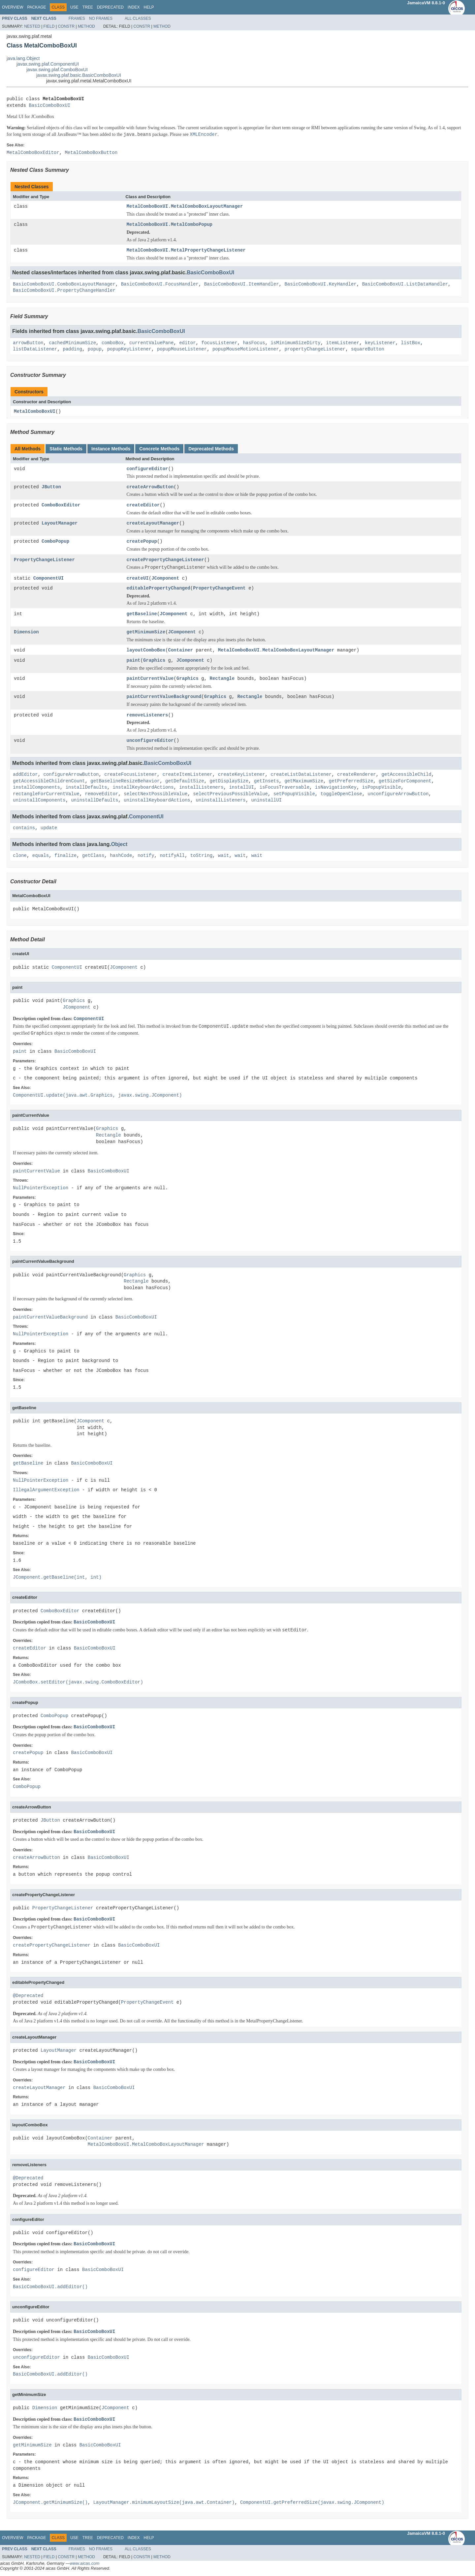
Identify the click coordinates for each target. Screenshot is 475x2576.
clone (20, 856)
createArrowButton (150, 487)
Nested (32, 26)
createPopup (142, 542)
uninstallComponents (39, 801)
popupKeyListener (129, 349)
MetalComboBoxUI (34, 412)
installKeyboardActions (143, 788)
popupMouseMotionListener (245, 349)
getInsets (266, 781)
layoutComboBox (146, 651)
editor (187, 343)
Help (148, 7)
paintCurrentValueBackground (164, 697)
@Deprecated (28, 1996)
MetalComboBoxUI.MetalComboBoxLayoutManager (185, 206)
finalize (65, 856)
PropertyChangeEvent (219, 589)
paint (134, 661)
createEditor (143, 505)
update (49, 829)
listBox (410, 343)
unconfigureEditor (150, 741)
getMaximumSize (303, 781)
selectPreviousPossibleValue (230, 795)
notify (146, 856)
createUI (138, 578)
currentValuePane (151, 343)
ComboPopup (55, 542)
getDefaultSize (184, 781)
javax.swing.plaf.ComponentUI (47, 64)
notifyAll (172, 856)
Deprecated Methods (211, 449)
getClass (93, 856)
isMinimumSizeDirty (295, 343)
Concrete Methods (159, 449)
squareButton (367, 349)
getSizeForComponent (405, 781)
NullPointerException (40, 1189)
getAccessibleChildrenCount (49, 781)
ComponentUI (48, 578)
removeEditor (101, 795)
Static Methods (65, 449)
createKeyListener (241, 775)
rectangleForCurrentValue (46, 795)
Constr (66, 26)
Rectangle (222, 679)
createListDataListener (301, 775)
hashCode (121, 856)
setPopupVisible (294, 795)
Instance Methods (110, 449)
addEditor (25, 775)
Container (180, 651)
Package (36, 7)
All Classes (138, 18)
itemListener (342, 343)
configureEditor (147, 469)
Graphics (154, 661)
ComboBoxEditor (61, 505)
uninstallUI (266, 801)
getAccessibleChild (406, 775)
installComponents (36, 788)
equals (40, 856)
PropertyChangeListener (44, 560)
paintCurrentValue (150, 679)
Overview (12, 7)
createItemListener (187, 775)
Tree (87, 7)
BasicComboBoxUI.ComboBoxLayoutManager (64, 284)
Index (134, 7)
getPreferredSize (351, 781)
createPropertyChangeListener (165, 560)
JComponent (165, 578)
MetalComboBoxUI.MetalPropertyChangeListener (186, 250)
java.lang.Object (23, 58)
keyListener (380, 343)
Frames (77, 18)
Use (74, 7)
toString (201, 856)
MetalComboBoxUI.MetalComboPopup (169, 225)
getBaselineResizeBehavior (125, 781)
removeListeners (147, 715)
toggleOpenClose (341, 795)
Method (86, 26)
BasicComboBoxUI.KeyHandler (320, 284)
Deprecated (110, 7)
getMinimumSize (146, 632)
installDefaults (86, 788)
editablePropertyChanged (158, 589)
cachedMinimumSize (72, 343)
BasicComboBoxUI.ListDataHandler (405, 284)
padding (72, 349)
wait (223, 856)
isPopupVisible (381, 788)
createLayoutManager (153, 524)
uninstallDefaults (94, 801)
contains (24, 829)
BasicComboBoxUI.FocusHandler (160, 284)
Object (119, 845)
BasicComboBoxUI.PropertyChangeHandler (64, 291)
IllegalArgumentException (46, 1491)
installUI (241, 788)
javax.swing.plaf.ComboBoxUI (57, 69)
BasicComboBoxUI (49, 106)
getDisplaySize (228, 781)
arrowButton (28, 343)
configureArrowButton (71, 775)
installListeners (201, 788)
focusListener (219, 343)
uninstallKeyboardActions (157, 801)
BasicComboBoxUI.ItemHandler (241, 284)
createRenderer (356, 775)
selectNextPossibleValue (155, 795)
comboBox (113, 343)
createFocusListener (130, 775)
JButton (51, 487)
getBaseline (142, 614)
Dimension (26, 632)
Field (49, 26)
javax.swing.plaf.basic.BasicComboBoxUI (78, 75)
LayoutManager (60, 524)
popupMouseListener (182, 349)
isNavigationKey (336, 788)
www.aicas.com (85, 2563)
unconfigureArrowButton (397, 795)
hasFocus (254, 343)
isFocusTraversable (284, 788)
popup (95, 349)
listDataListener (35, 349)
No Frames (100, 18)
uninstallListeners (220, 801)
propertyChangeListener (314, 349)
